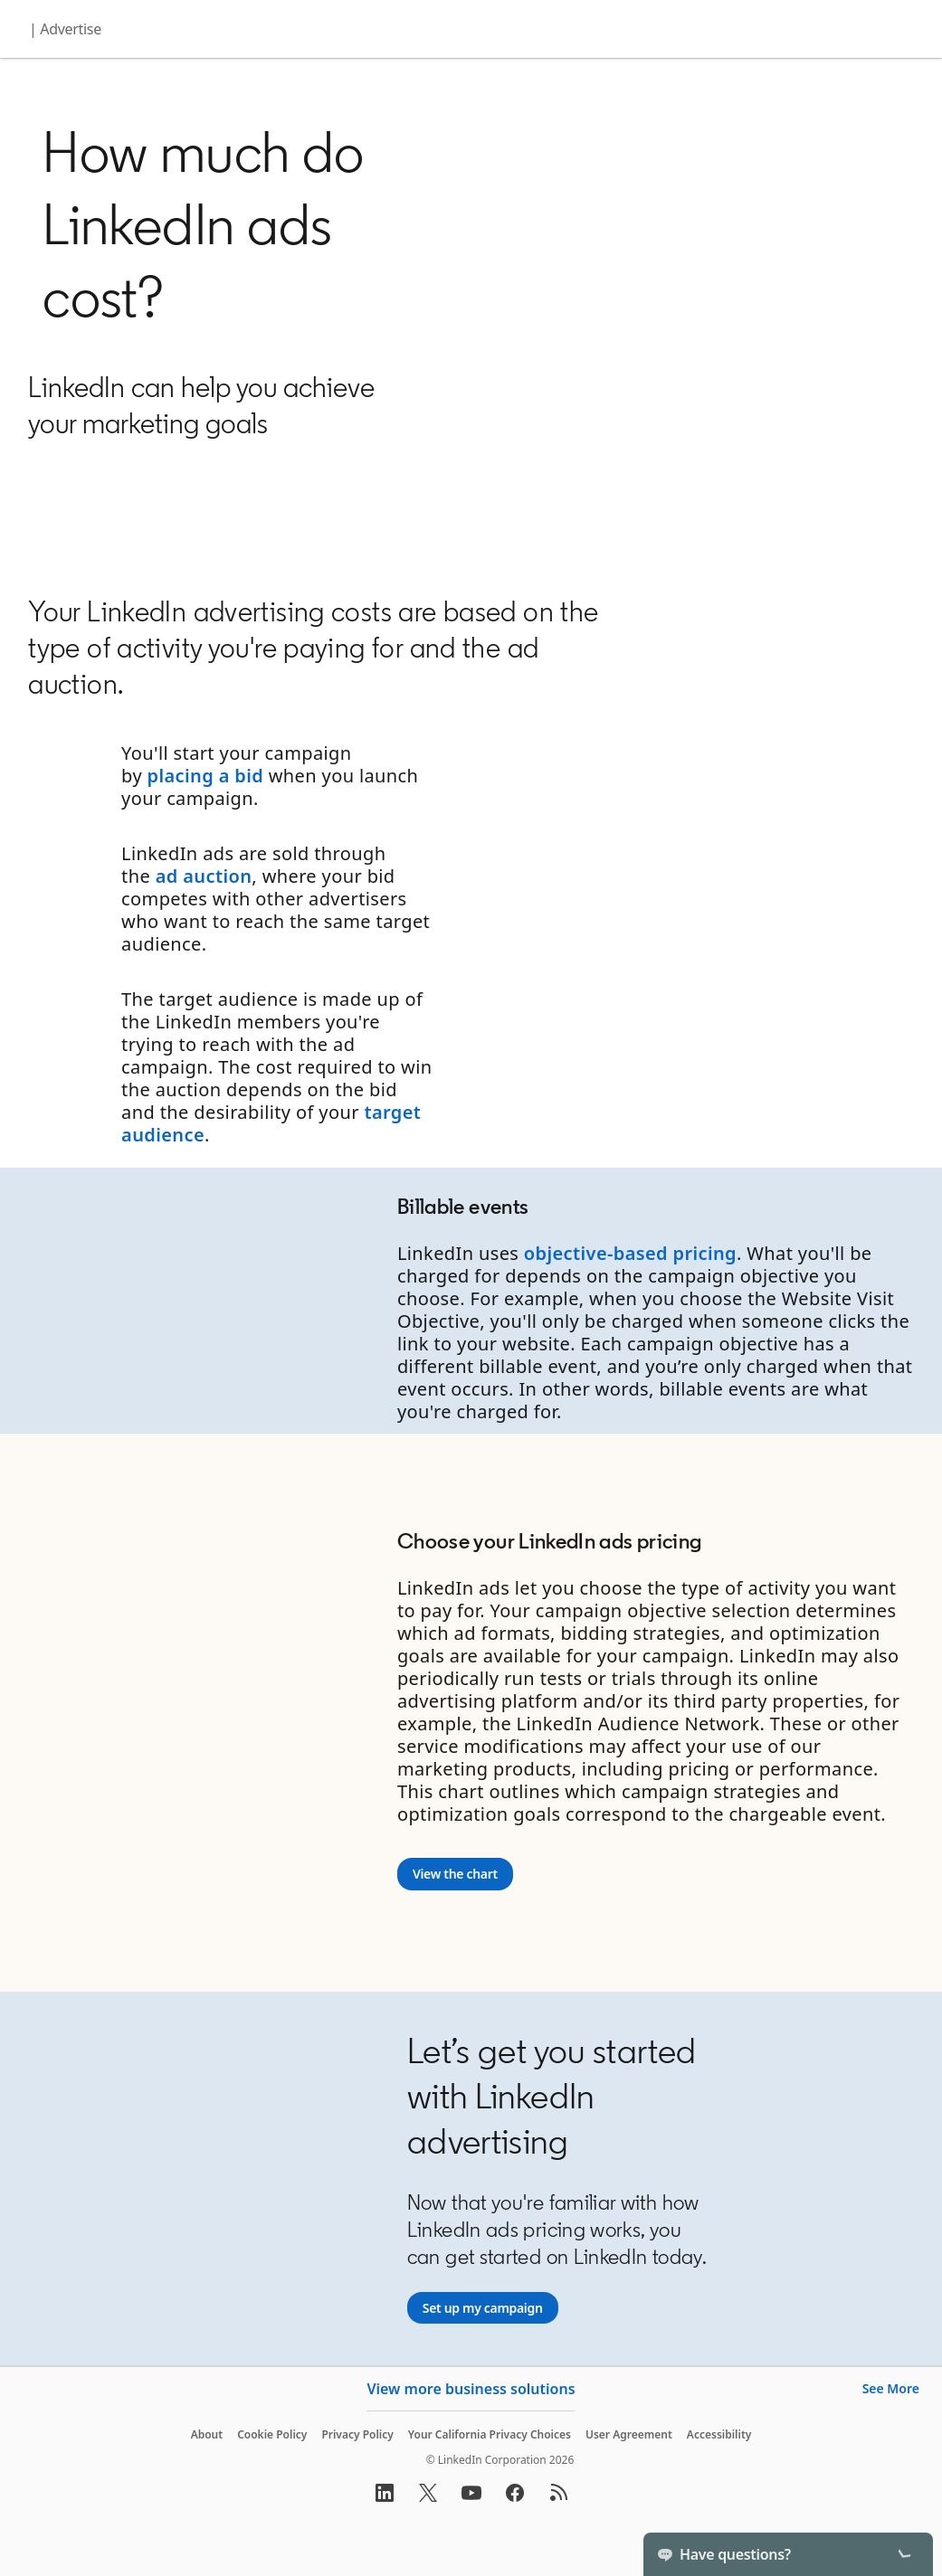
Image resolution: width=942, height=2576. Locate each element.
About (207, 2434)
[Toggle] (904, 2554)
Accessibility (719, 2434)
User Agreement (628, 2434)
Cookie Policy (272, 2434)
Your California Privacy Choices (489, 2434)
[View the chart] (455, 1874)
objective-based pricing (630, 1253)
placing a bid (205, 775)
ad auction (204, 876)
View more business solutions (470, 2389)
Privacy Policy (357, 2434)
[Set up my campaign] (482, 2308)
